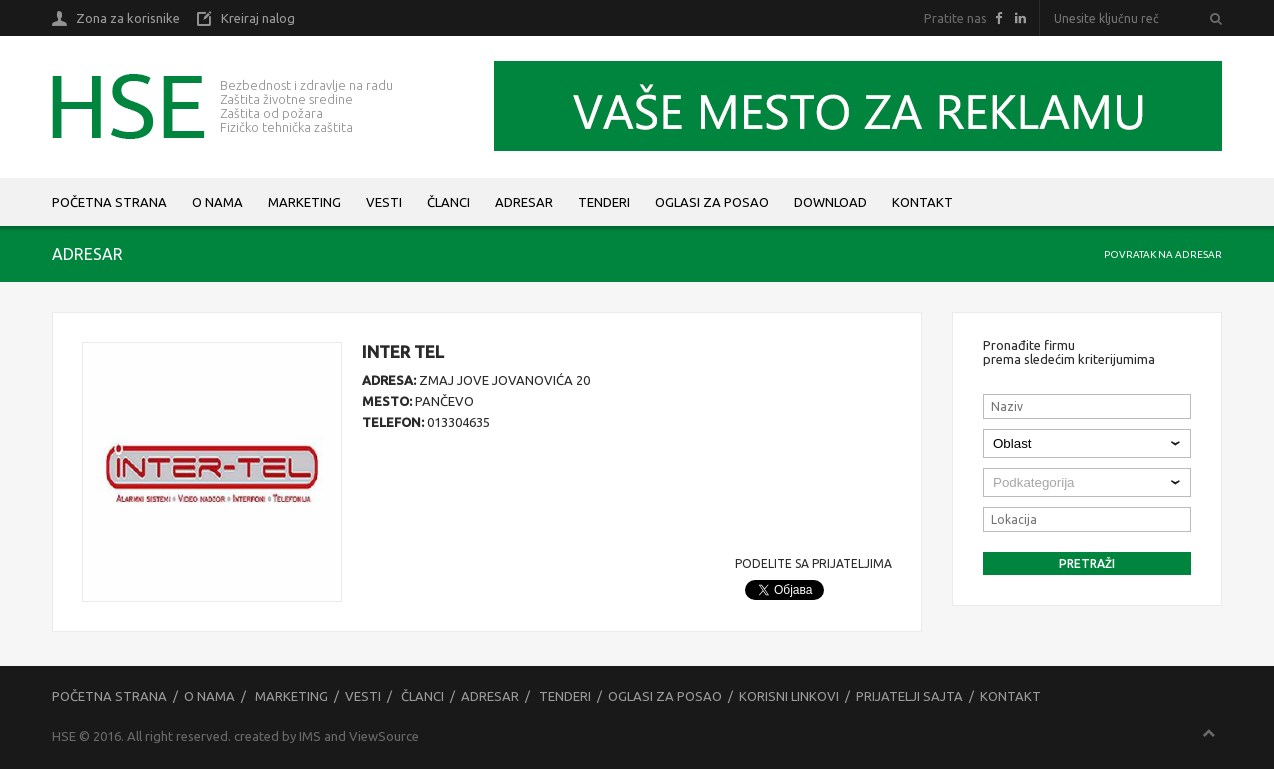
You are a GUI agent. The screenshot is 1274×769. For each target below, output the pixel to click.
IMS (310, 736)
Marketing (304, 202)
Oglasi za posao (712, 202)
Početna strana (109, 202)
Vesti (384, 202)
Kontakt (922, 202)
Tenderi (604, 202)
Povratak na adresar (1163, 254)
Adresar (524, 202)
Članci (448, 202)
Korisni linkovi (789, 696)
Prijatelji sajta (909, 696)
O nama (217, 202)
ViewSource (384, 736)
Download (830, 202)
